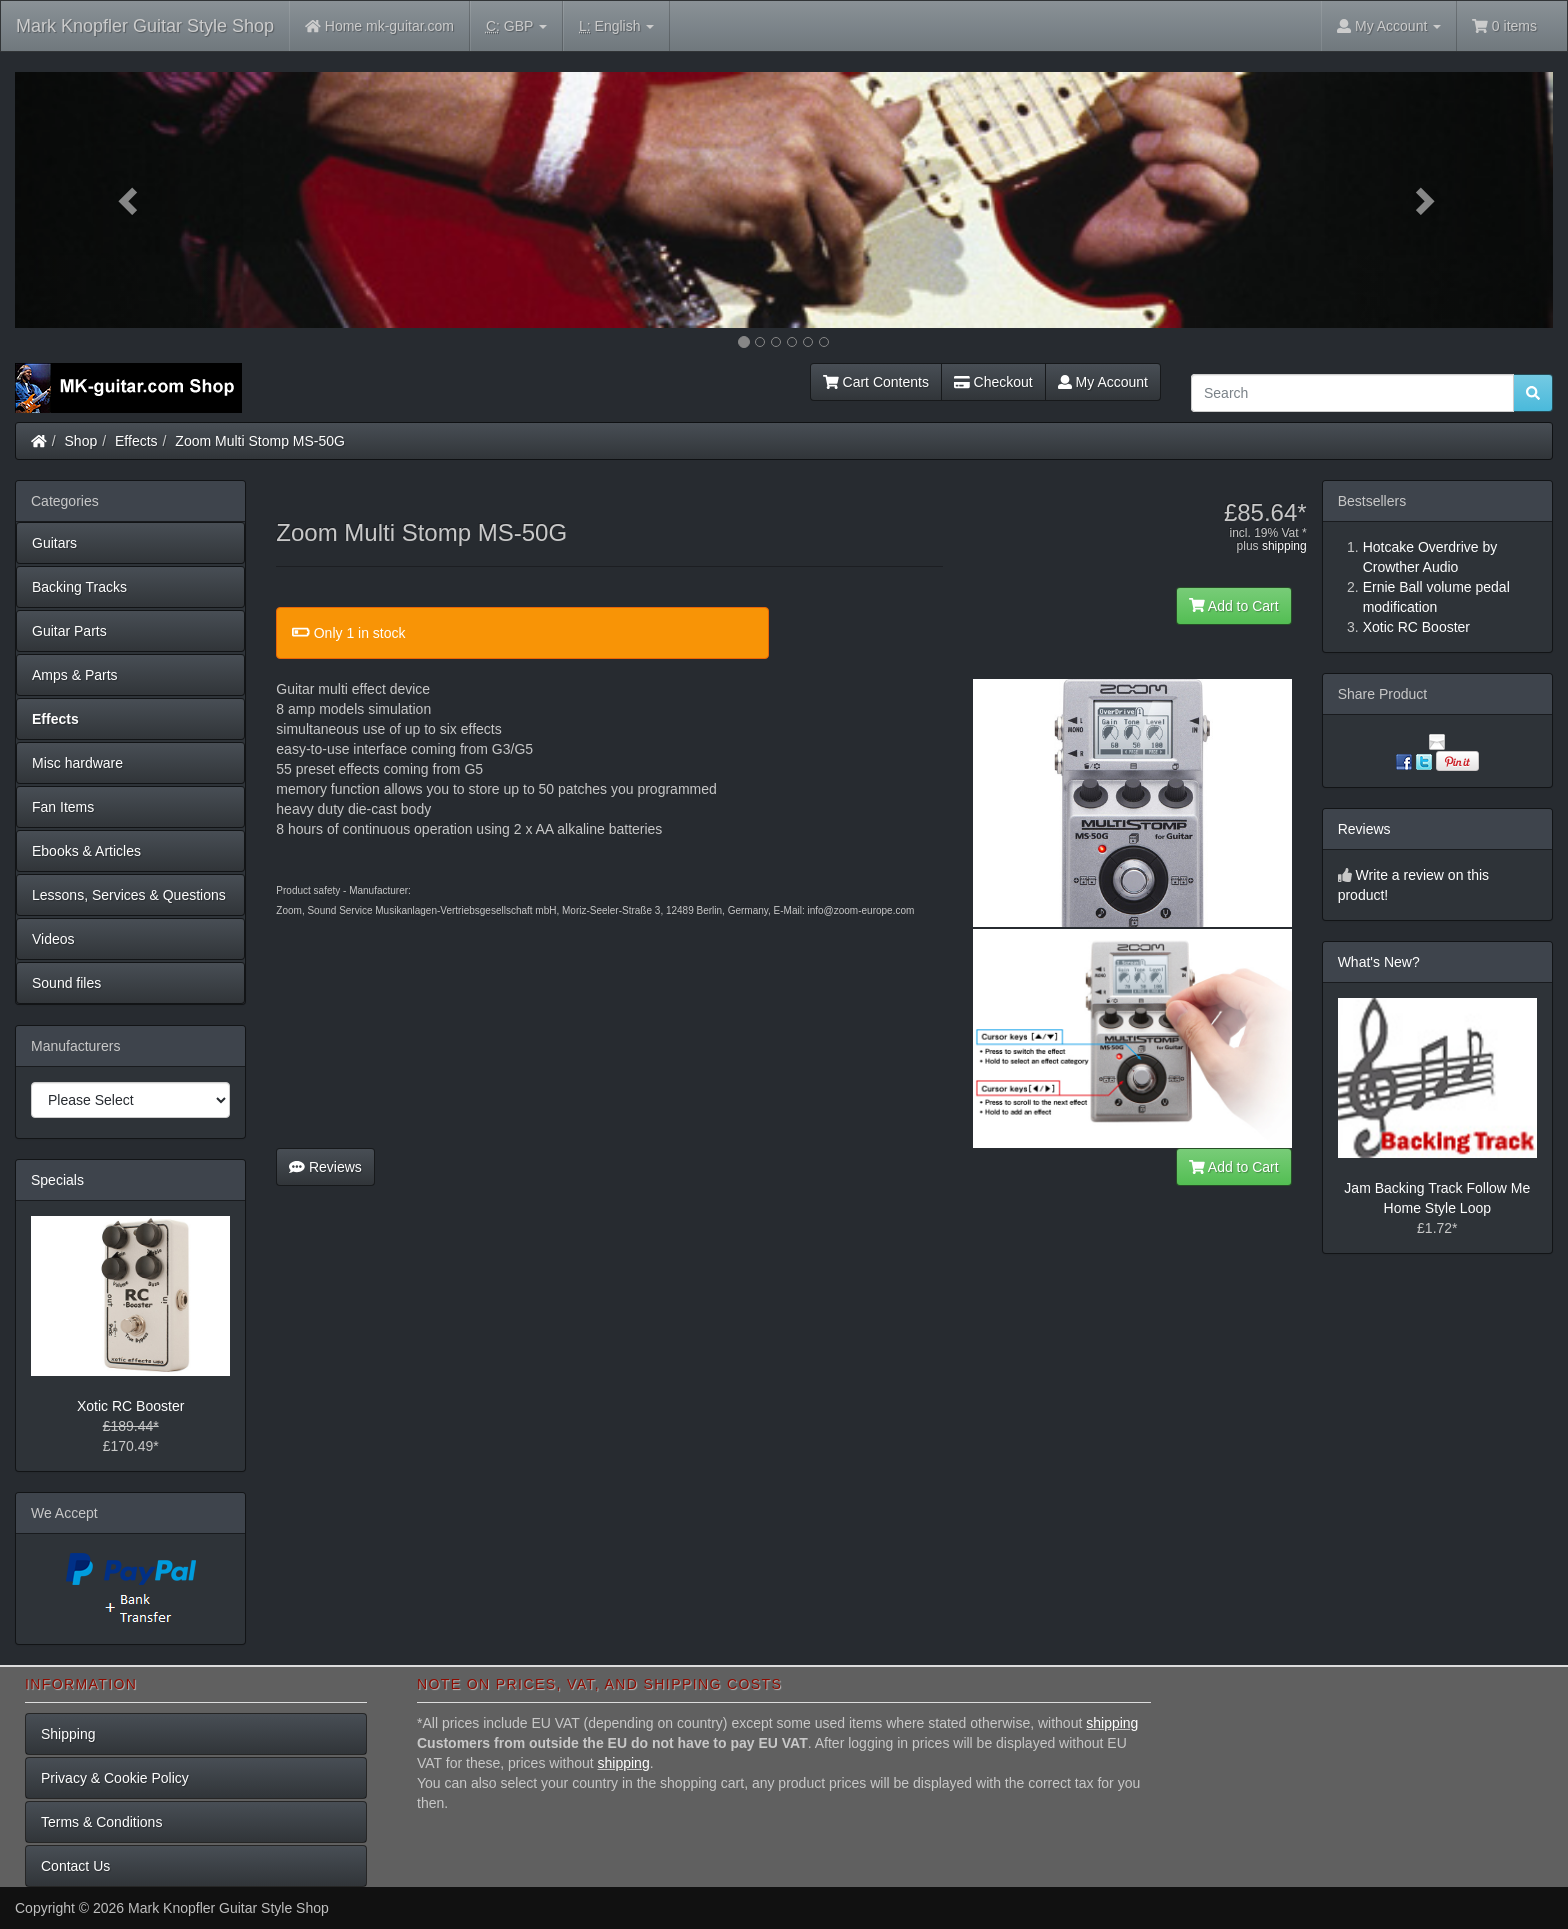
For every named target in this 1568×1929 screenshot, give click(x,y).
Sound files (66, 983)
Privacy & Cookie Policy (115, 1778)
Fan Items (63, 807)
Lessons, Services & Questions (129, 895)
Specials (57, 1180)
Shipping (68, 1734)
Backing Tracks (79, 587)
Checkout (993, 382)
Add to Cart (1234, 606)
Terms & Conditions (101, 1822)
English (616, 26)
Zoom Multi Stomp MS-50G (260, 441)
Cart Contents (876, 382)
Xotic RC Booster (130, 1406)
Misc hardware (77, 763)
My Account (1103, 382)
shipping (1284, 546)
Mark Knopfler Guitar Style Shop (145, 26)
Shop (81, 441)
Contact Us (75, 1866)
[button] (130, 200)
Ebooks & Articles (86, 851)
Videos (53, 939)
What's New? (1379, 962)
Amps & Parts (75, 675)
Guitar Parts (69, 631)
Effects (136, 441)
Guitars (54, 543)
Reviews (325, 1167)
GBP (516, 26)
